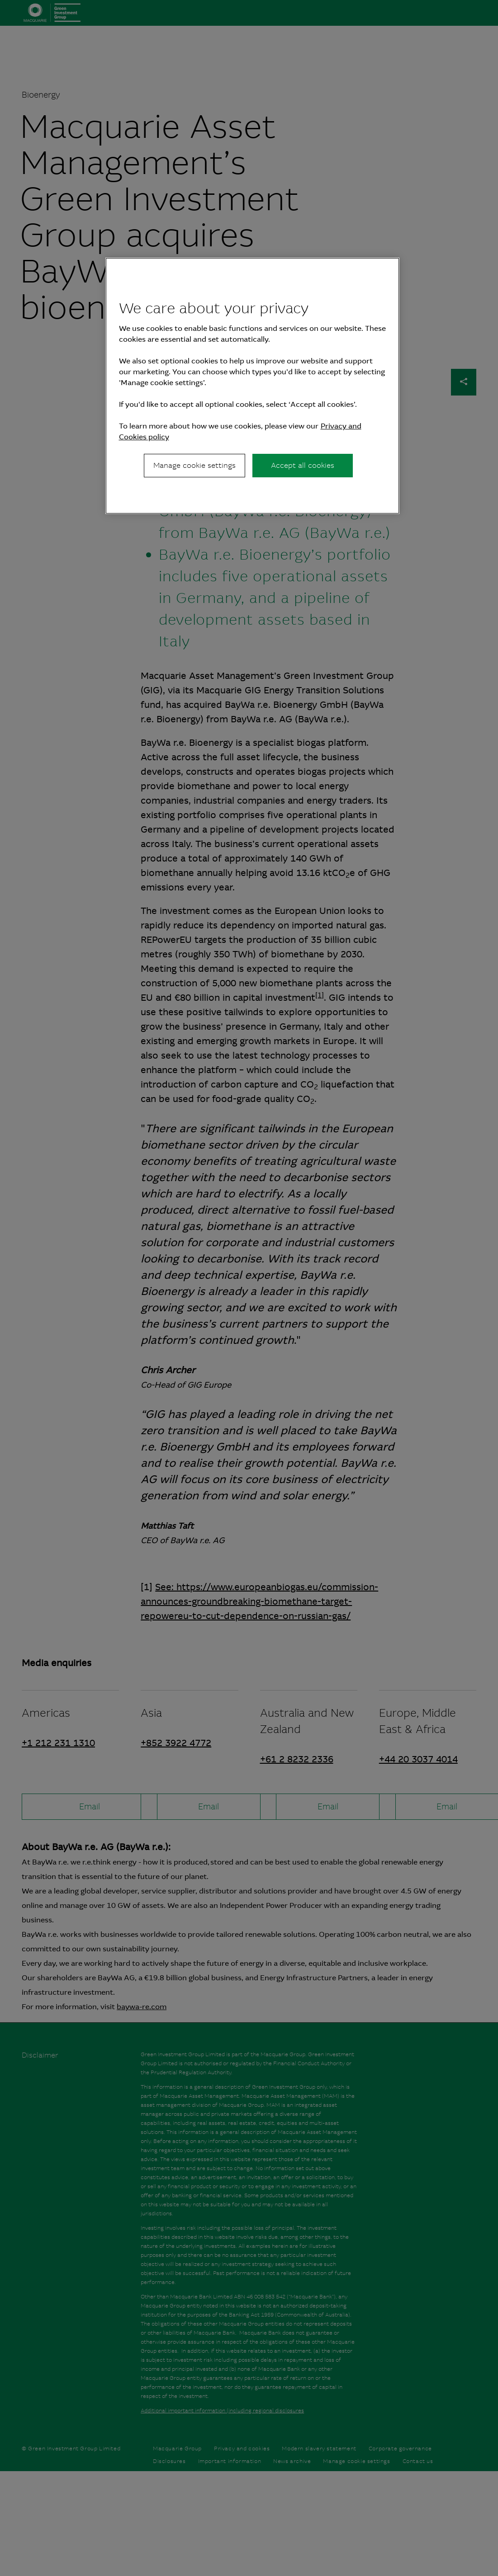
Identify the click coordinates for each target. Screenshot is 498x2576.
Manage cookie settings (194, 465)
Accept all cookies (302, 465)
